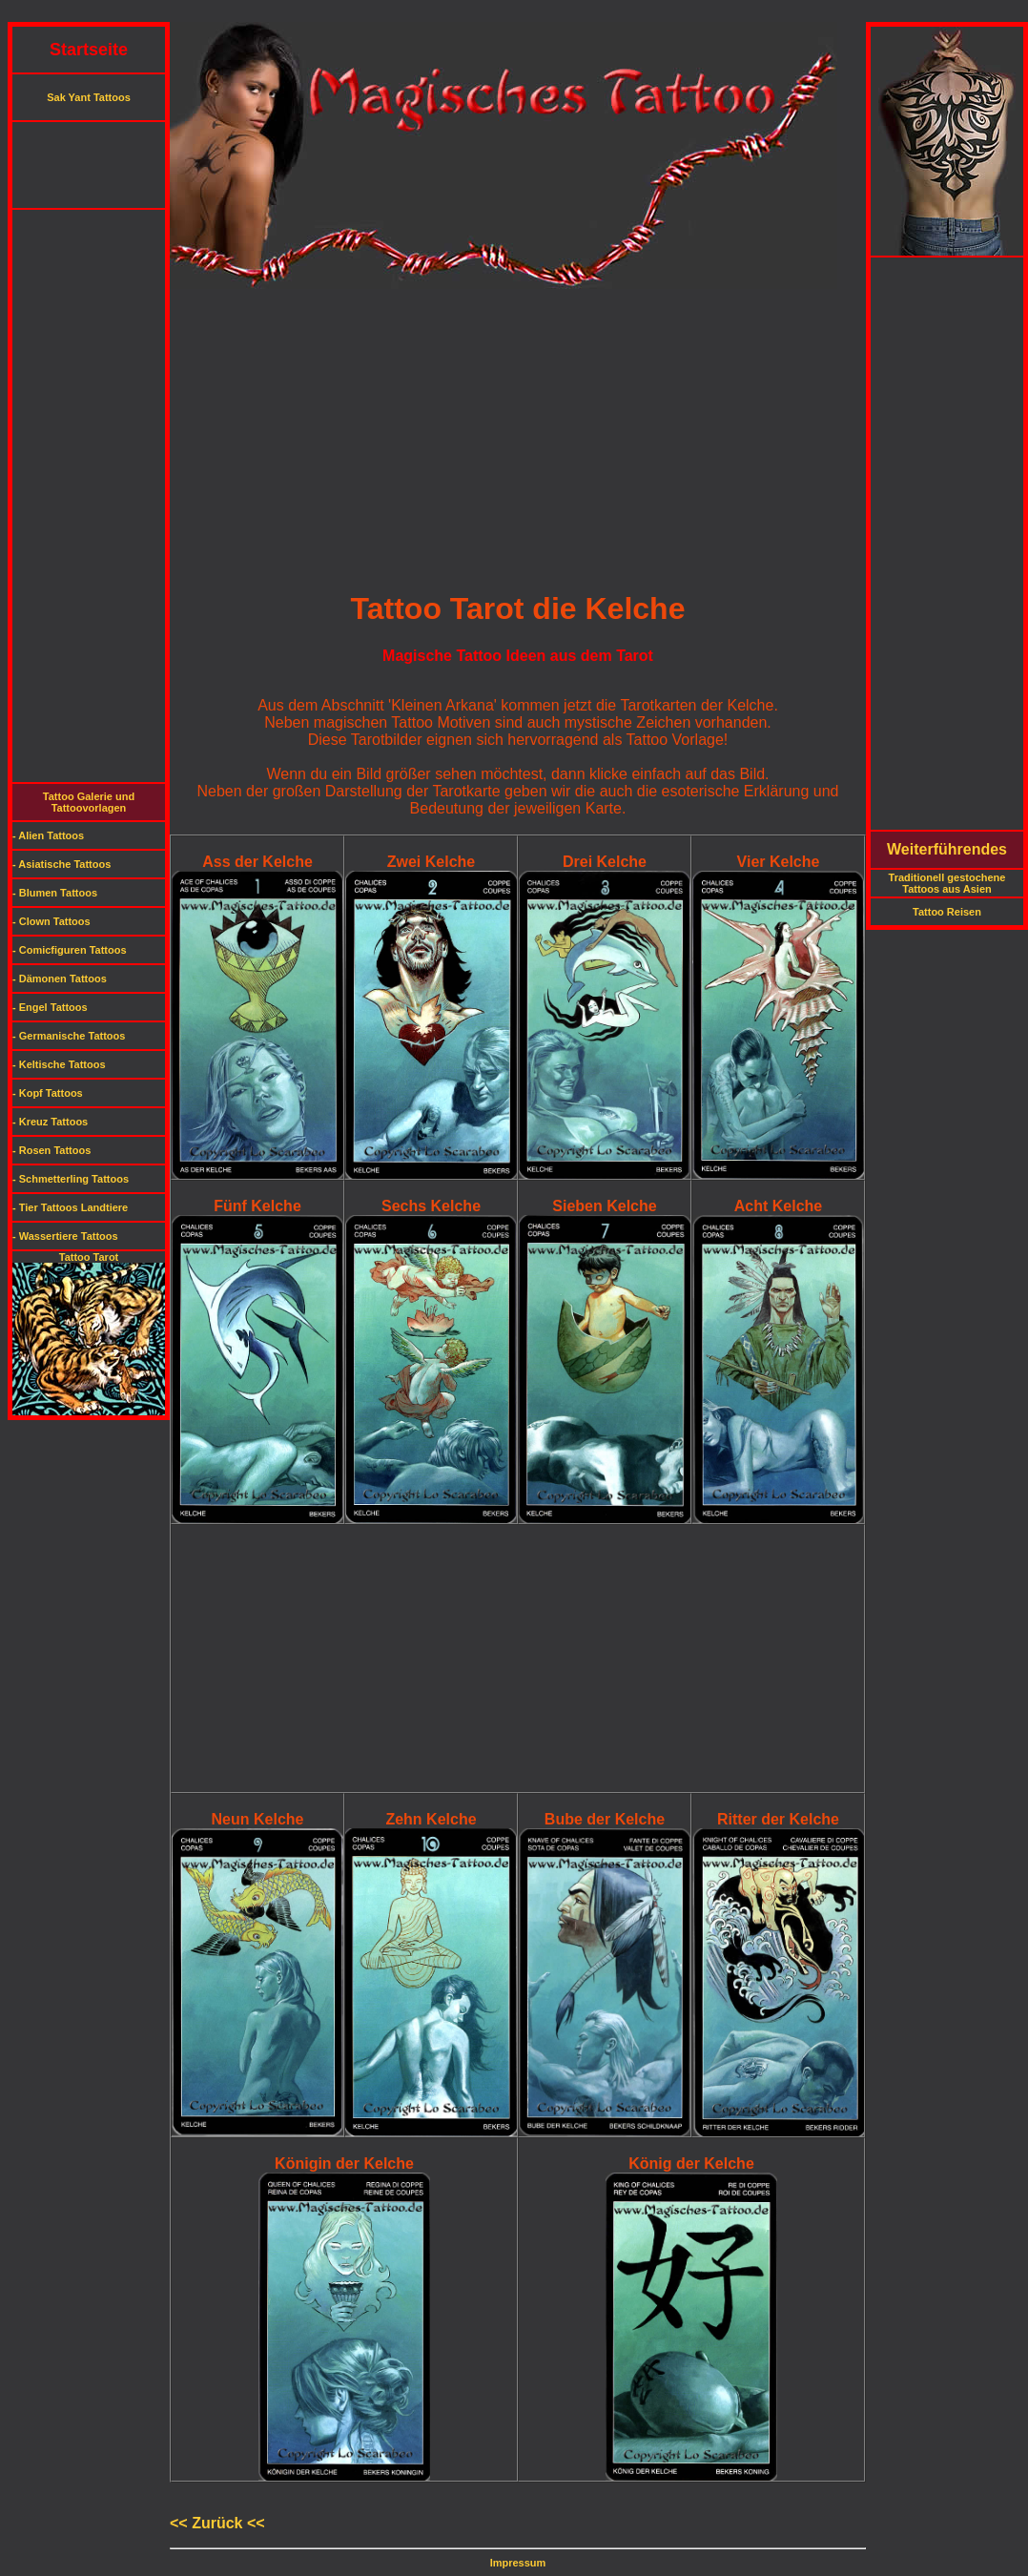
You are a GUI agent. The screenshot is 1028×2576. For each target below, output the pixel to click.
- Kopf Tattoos (47, 1093)
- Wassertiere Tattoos (65, 1236)
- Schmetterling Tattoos (70, 1179)
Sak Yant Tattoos (89, 97)
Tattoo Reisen (947, 911)
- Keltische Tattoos (59, 1064)
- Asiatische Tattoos (61, 864)
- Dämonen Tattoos (59, 978)
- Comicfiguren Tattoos (69, 950)
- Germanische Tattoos (68, 1035)
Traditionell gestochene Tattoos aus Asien (947, 883)
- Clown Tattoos (51, 921)
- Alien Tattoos (48, 835)
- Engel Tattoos (50, 1007)
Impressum (518, 2562)
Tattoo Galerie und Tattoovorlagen (88, 802)
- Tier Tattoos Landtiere (70, 1207)
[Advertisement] (514, 15)
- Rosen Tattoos (51, 1150)
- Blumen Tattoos (54, 892)
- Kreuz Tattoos (50, 1121)
